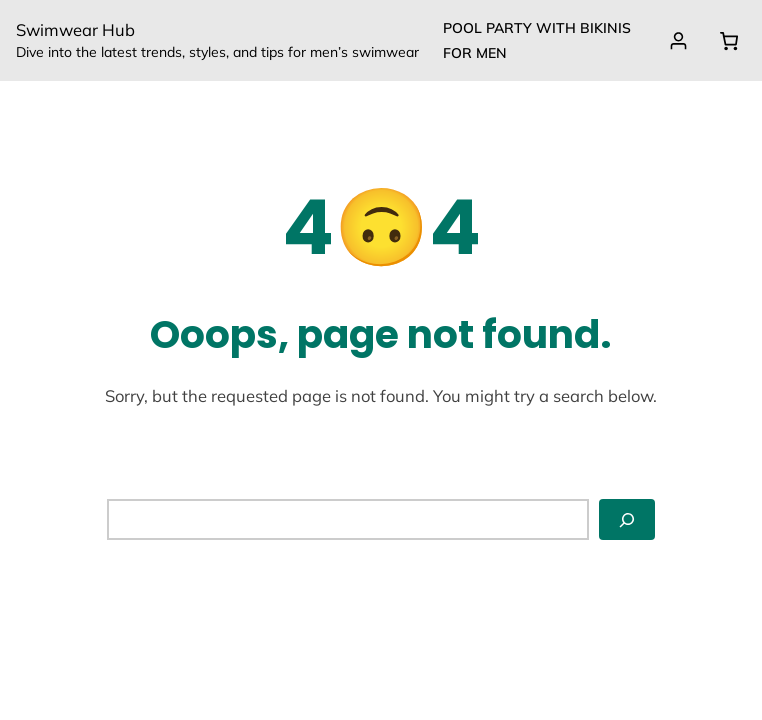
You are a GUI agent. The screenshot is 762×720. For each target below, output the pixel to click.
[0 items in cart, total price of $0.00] (728, 41)
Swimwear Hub (75, 29)
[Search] (627, 519)
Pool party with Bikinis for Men (537, 40)
